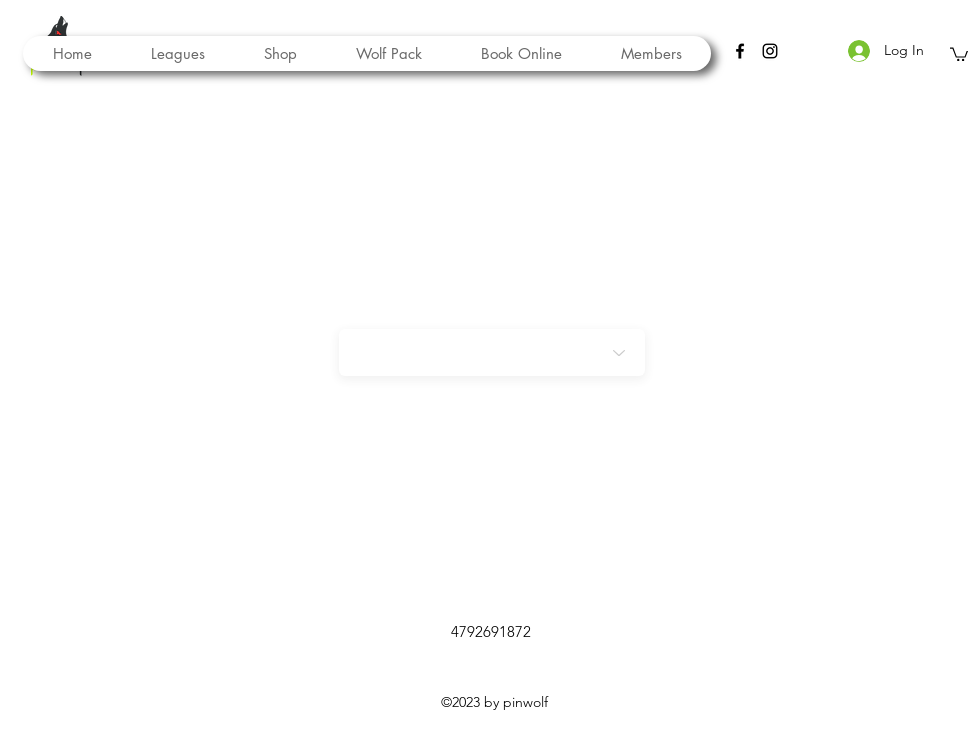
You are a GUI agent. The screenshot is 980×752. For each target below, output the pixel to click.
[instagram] (770, 51)
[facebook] (740, 51)
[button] (388, 53)
